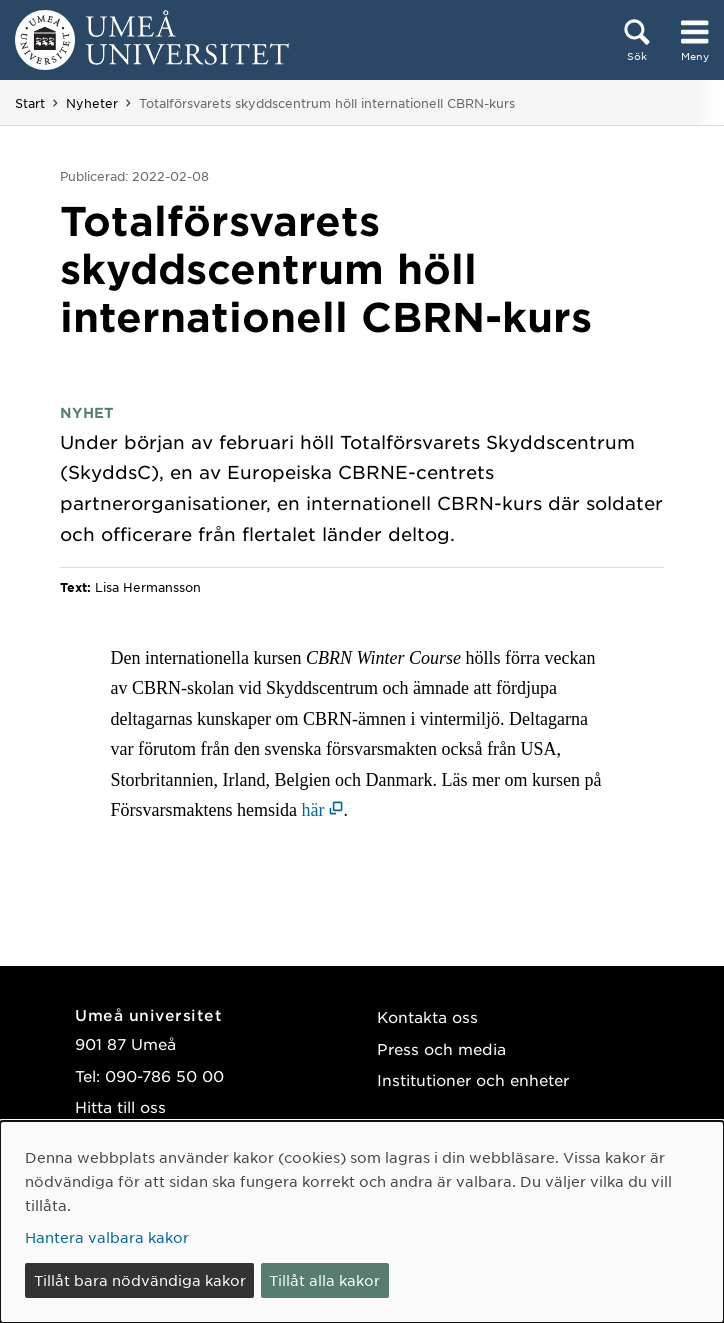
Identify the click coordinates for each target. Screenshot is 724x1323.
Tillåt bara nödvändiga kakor (140, 1280)
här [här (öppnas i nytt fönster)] (313, 810)
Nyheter (92, 103)
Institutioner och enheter (473, 1079)
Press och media (441, 1048)
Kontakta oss (427, 1016)
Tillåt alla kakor (324, 1280)
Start (30, 103)
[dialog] (362, 1222)
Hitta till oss (120, 1106)
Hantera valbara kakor (107, 1237)
